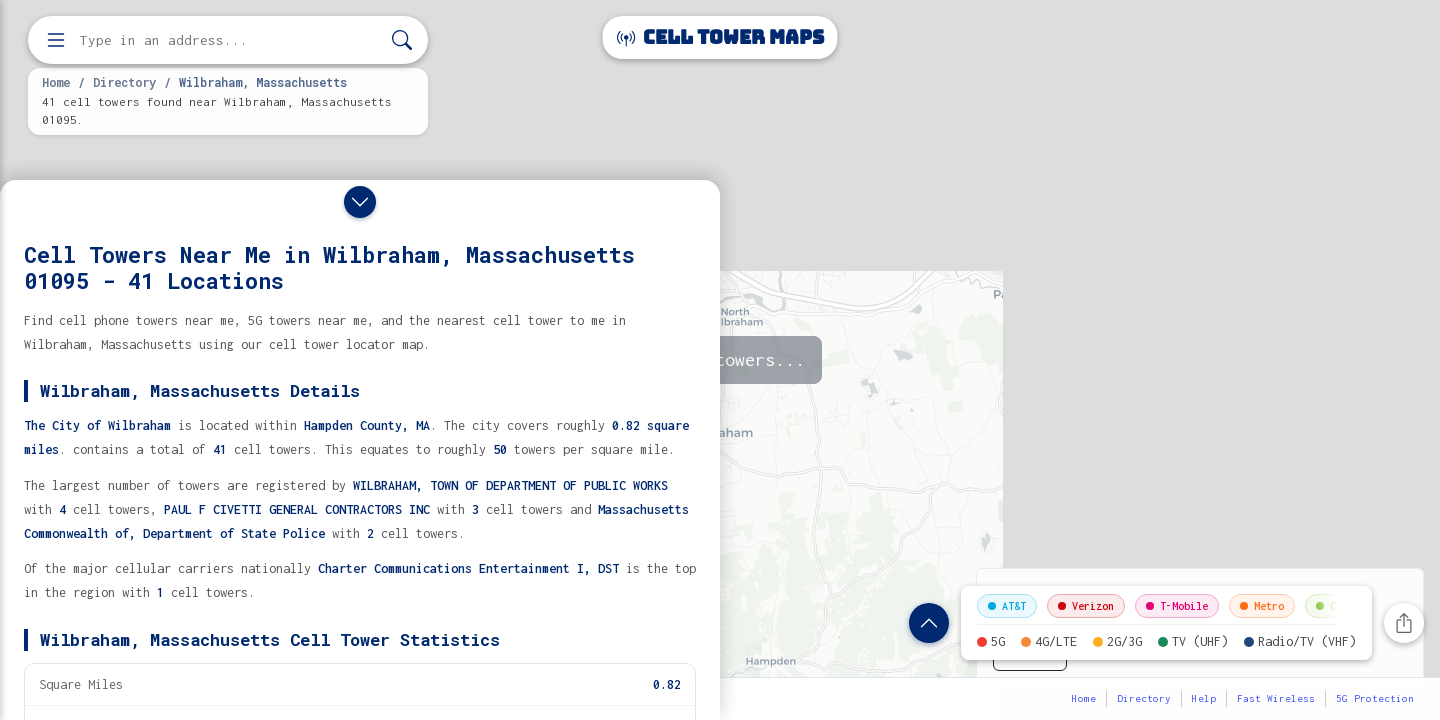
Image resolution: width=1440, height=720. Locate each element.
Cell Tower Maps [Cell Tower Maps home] (720, 37)
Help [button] (1204, 698)
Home (56, 82)
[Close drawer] (360, 202)
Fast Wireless (1276, 698)
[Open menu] (56, 40)
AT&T (1007, 606)
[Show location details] (929, 623)
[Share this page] (1404, 623)
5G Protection (1375, 698)
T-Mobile (1177, 606)
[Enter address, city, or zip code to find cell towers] (230, 40)
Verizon (1086, 606)
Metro (1262, 606)
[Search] (402, 40)
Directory (124, 82)
